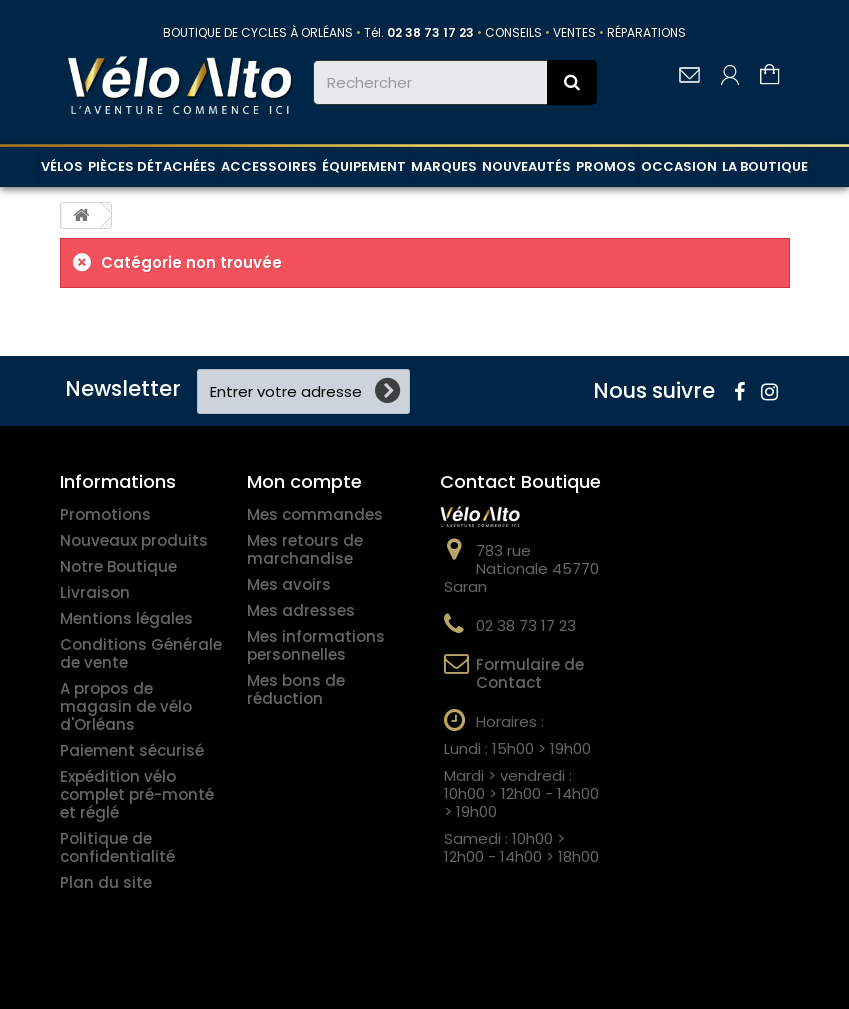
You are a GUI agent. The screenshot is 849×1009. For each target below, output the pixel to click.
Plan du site (106, 882)
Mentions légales (126, 618)
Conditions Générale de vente (141, 653)
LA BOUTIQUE (765, 166)
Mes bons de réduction (296, 689)
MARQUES (444, 166)
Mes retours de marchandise (305, 549)
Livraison (95, 592)
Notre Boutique (118, 566)
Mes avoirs (289, 584)
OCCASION (679, 166)
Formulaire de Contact (530, 673)
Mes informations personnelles (316, 645)
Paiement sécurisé (132, 750)
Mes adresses (301, 610)
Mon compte (304, 481)
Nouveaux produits (134, 540)
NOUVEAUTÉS (526, 166)
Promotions (105, 514)
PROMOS (606, 166)
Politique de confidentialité (117, 847)
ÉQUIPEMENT (364, 166)
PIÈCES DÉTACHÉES (152, 166)
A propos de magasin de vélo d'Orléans (126, 706)
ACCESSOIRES (269, 166)
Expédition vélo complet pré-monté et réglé (137, 794)
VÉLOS (62, 166)
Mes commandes (315, 514)
